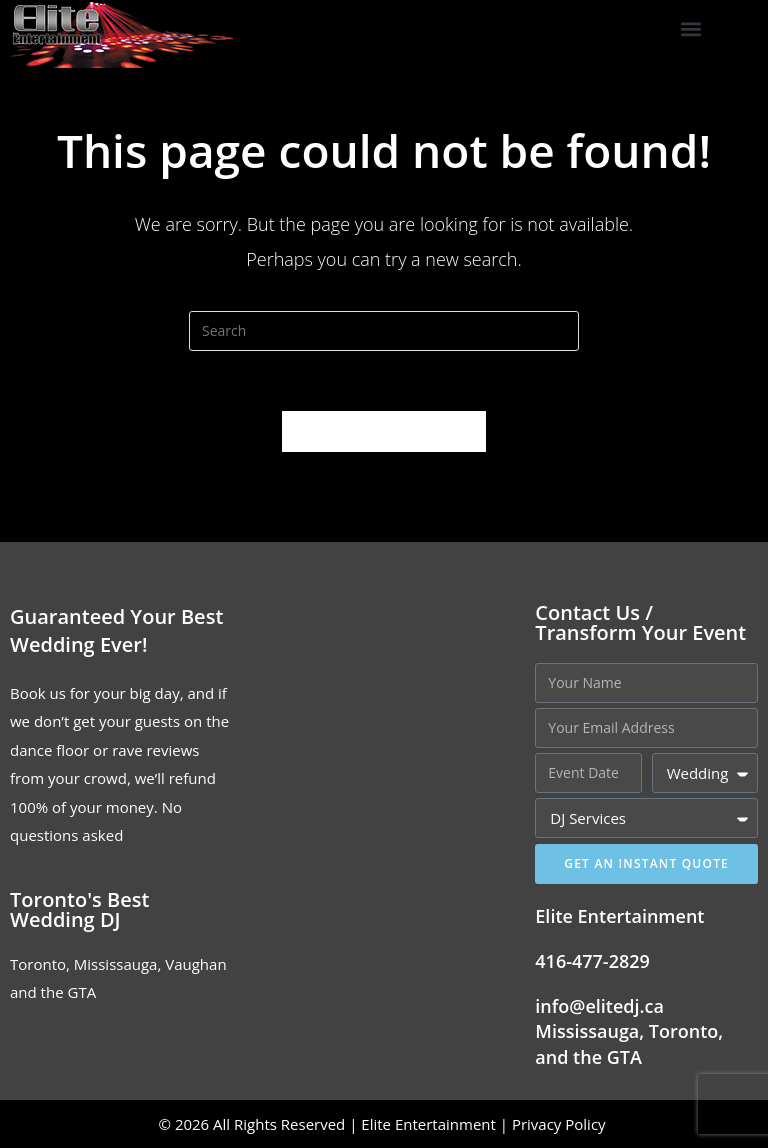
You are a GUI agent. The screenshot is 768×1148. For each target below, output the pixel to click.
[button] (691, 29)
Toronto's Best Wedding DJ (79, 909)
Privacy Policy (561, 1124)
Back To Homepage (383, 431)
